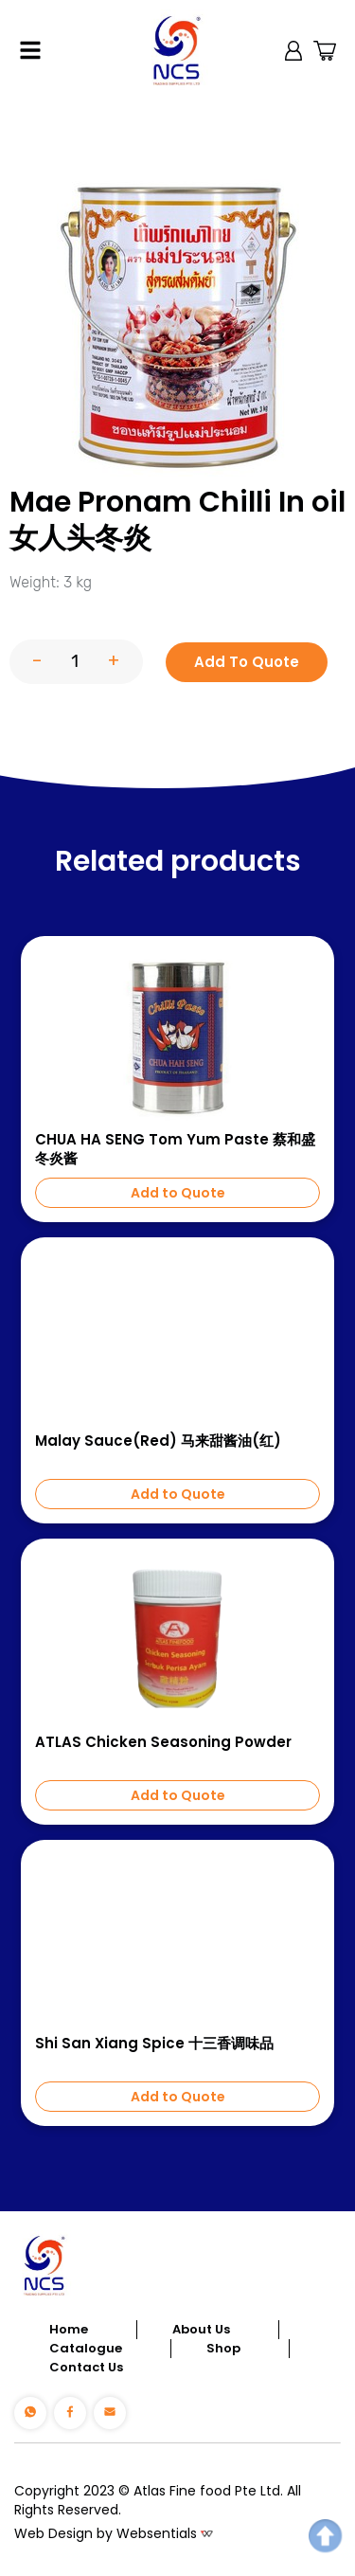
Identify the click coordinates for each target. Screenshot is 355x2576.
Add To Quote (246, 662)
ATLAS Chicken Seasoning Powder (163, 1742)
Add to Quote (178, 1192)
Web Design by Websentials (105, 2533)
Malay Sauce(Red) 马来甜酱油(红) (158, 1441)
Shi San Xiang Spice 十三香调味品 (154, 2043)
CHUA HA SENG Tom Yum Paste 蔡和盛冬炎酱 (175, 1149)
